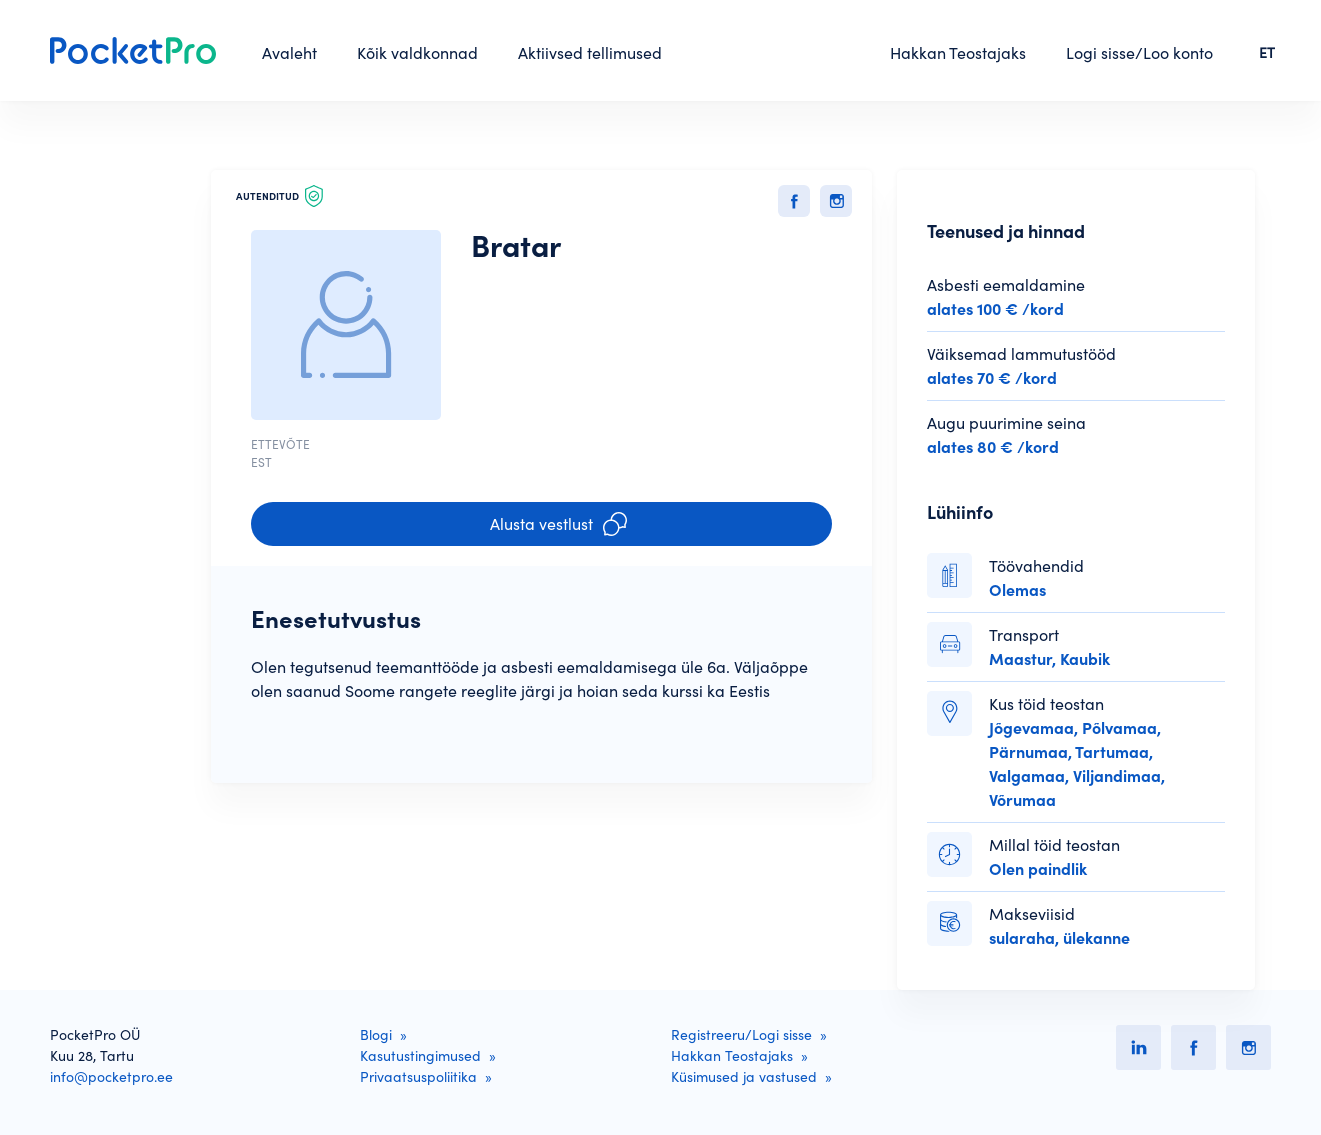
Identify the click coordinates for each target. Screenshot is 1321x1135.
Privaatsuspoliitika (418, 1077)
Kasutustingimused (420, 1056)
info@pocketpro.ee (111, 1077)
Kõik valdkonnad (417, 53)
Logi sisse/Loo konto (1139, 53)
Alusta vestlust (558, 524)
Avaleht (289, 53)
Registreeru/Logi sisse (741, 1035)
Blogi (376, 1035)
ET (1267, 53)
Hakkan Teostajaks (958, 53)
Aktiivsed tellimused (590, 53)
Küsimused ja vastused (744, 1077)
